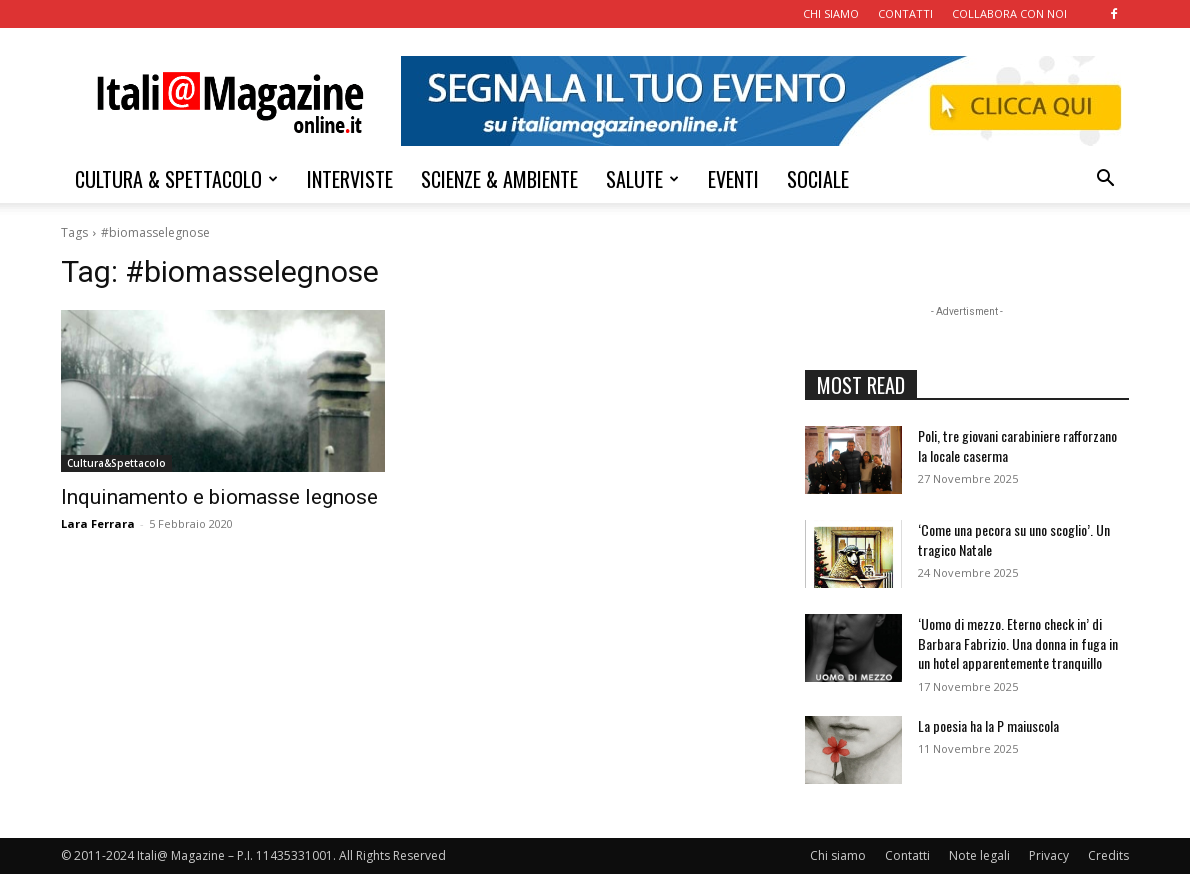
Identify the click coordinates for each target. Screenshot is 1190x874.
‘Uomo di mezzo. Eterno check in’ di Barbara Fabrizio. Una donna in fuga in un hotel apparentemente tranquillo (1018, 643)
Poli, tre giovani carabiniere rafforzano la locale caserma (1017, 445)
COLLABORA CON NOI (1009, 13)
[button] (1105, 180)
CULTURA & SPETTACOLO (176, 179)
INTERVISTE (350, 179)
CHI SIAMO (831, 13)
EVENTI (733, 179)
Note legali (979, 855)
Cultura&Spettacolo (116, 463)
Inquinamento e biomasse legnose (219, 497)
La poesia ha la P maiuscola (988, 725)
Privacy (1049, 855)
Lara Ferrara (98, 523)
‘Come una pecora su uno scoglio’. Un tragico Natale (1014, 539)
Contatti (907, 855)
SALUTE (642, 179)
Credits (1108, 855)
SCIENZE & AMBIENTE (499, 179)
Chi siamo (838, 855)
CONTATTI (905, 13)
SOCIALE (818, 179)
